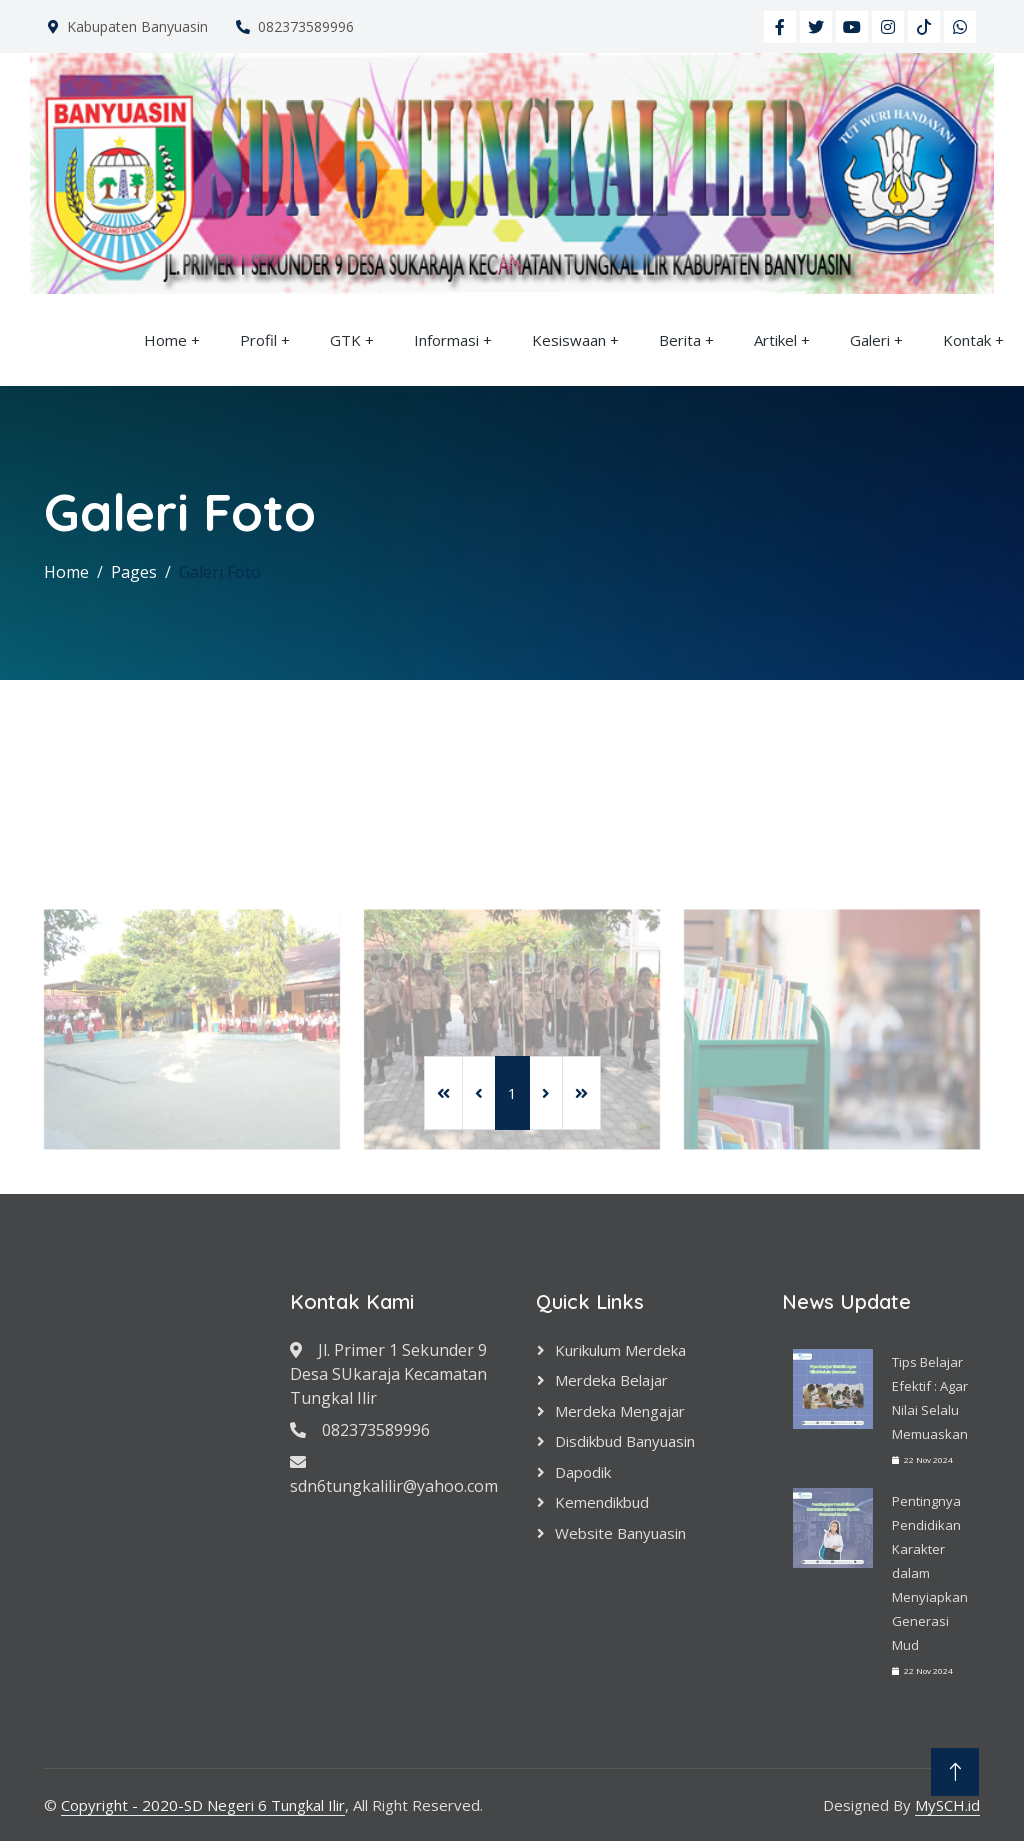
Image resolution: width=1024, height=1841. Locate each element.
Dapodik (583, 1472)
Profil (258, 340)
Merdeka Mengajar (620, 1411)
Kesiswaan (569, 340)
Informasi (446, 340)
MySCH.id (947, 1805)
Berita (680, 340)
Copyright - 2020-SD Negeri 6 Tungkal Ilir (203, 1805)
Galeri (870, 340)
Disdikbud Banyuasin (625, 1441)
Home (165, 340)
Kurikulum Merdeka (620, 1350)
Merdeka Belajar (611, 1380)
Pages (134, 572)
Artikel (775, 340)
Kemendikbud (602, 1502)
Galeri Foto (220, 572)
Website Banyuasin (620, 1533)
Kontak (967, 340)
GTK (345, 340)
